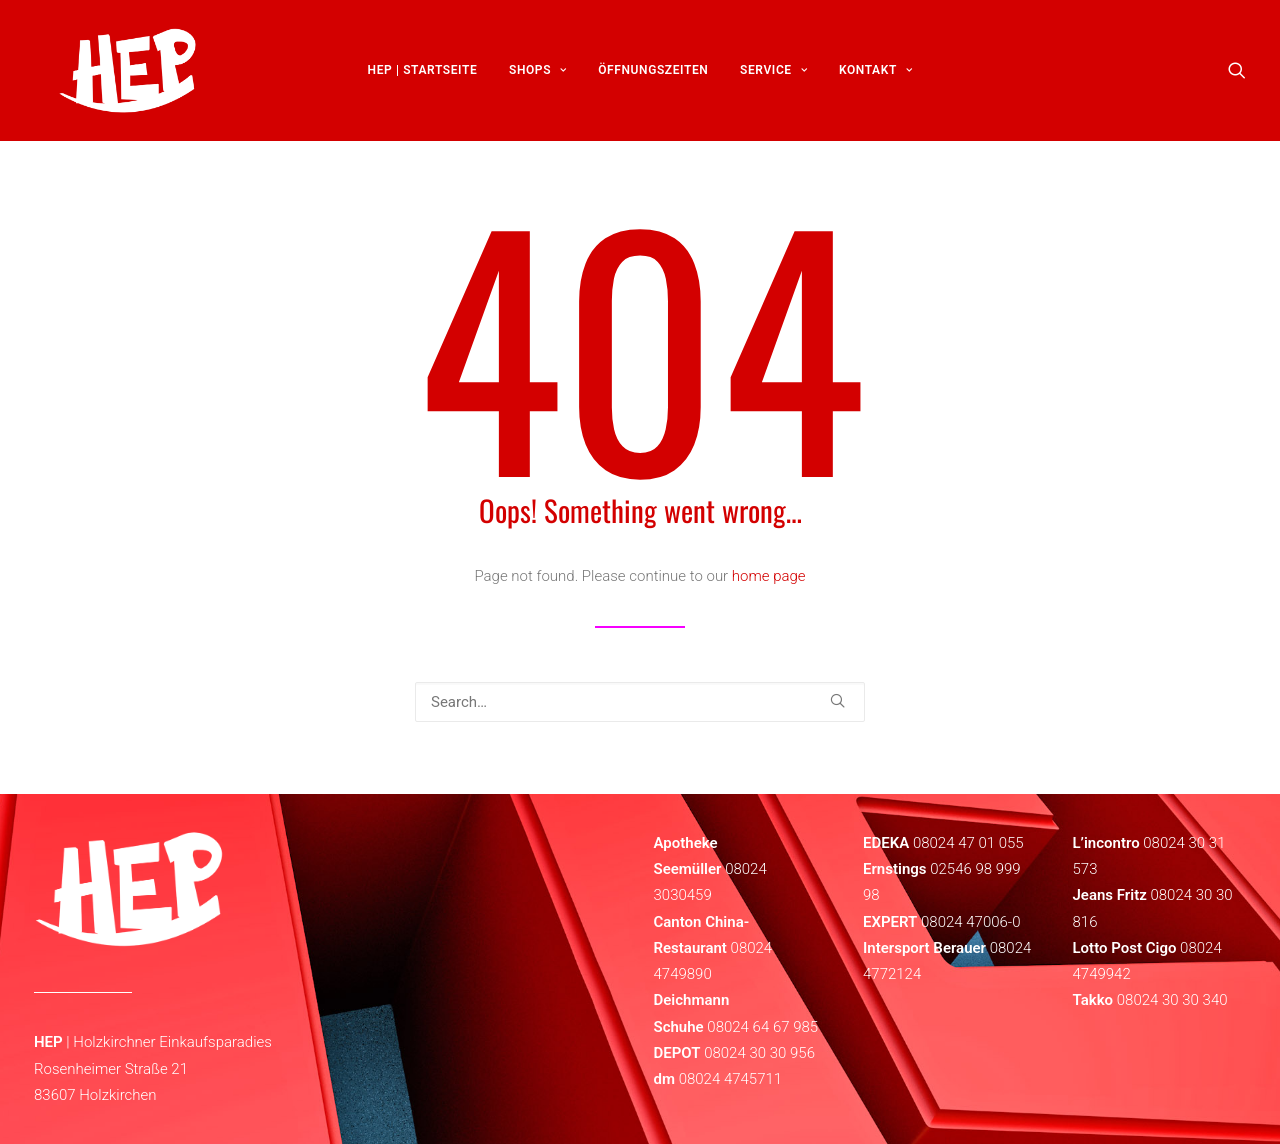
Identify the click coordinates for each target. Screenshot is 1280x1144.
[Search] (640, 702)
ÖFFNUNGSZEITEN (653, 77)
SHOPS (538, 77)
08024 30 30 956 (759, 1053)
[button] (1237, 77)
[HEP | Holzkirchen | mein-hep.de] (114, 77)
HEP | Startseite (423, 77)
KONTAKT (875, 77)
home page (769, 576)
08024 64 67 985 (762, 1027)
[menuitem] (423, 77)
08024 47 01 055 (968, 843)
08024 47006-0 (970, 922)
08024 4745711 (731, 1079)
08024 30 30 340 (1172, 1000)
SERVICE (773, 77)
